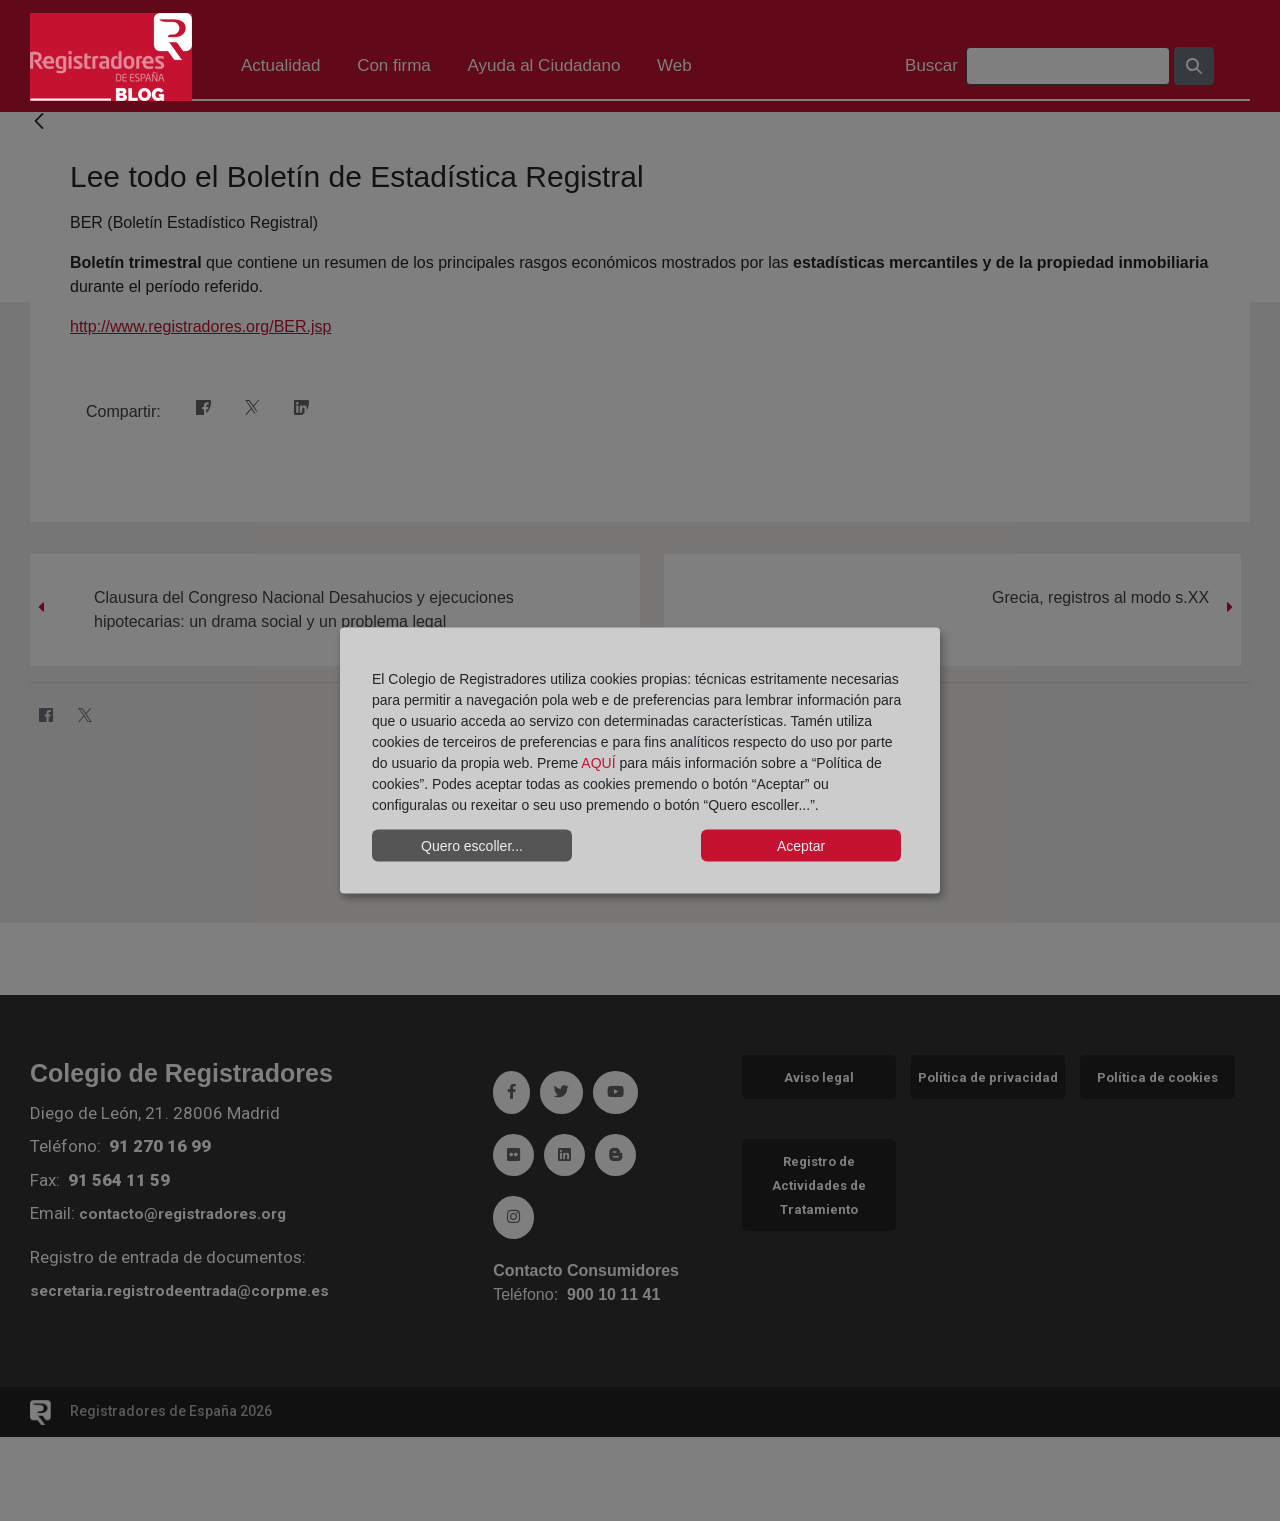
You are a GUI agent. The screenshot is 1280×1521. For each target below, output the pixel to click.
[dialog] (640, 760)
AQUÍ (598, 763)
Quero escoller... (472, 845)
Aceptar (801, 845)
